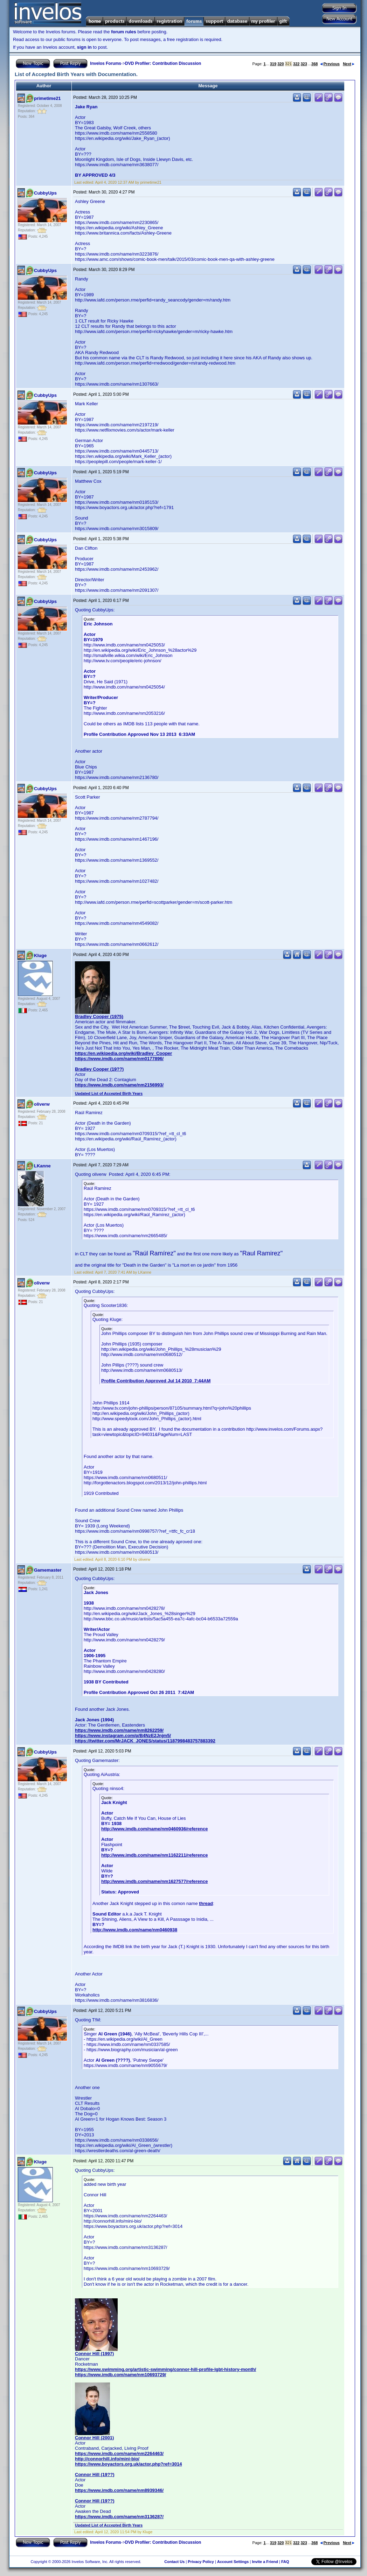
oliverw (42, 1104)
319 (273, 64)
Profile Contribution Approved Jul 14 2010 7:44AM (155, 1380)
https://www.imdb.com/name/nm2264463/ (119, 2453)
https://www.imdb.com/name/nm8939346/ (119, 2490)
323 (303, 64)
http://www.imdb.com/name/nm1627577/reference (154, 1881)
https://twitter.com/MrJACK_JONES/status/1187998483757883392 (145, 1740)
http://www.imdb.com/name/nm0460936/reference (154, 1828)
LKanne (42, 1165)
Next (348, 64)
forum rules (123, 31)
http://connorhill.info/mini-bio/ (107, 2458)
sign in (84, 47)
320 (280, 64)
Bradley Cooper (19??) (99, 1069)
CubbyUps (45, 193)
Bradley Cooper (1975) (99, 1016)
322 (296, 64)
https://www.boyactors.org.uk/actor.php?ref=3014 (128, 2464)
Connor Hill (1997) (94, 2353)
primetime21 (47, 98)
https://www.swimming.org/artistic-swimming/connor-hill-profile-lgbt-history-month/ (165, 2369)
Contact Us (174, 2562)
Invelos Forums (105, 63)
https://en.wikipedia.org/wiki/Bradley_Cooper (123, 1053)
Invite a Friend (265, 2562)
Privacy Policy (201, 2562)
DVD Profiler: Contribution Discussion (163, 63)
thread (206, 1903)
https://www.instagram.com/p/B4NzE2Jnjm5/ (123, 1735)
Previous (330, 64)
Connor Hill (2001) (94, 2437)
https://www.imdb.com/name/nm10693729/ (120, 2374)
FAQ (285, 2562)
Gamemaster (48, 1570)
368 (314, 64)
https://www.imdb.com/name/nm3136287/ (119, 2516)
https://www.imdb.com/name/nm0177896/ (119, 1058)
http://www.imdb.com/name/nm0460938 (134, 1929)
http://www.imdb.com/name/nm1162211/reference (154, 1855)
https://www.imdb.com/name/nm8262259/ (119, 1730)
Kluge (40, 955)
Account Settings (233, 2562)
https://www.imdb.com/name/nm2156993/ (119, 1084)
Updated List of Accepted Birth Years (109, 1093)
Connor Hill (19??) (95, 2474)
